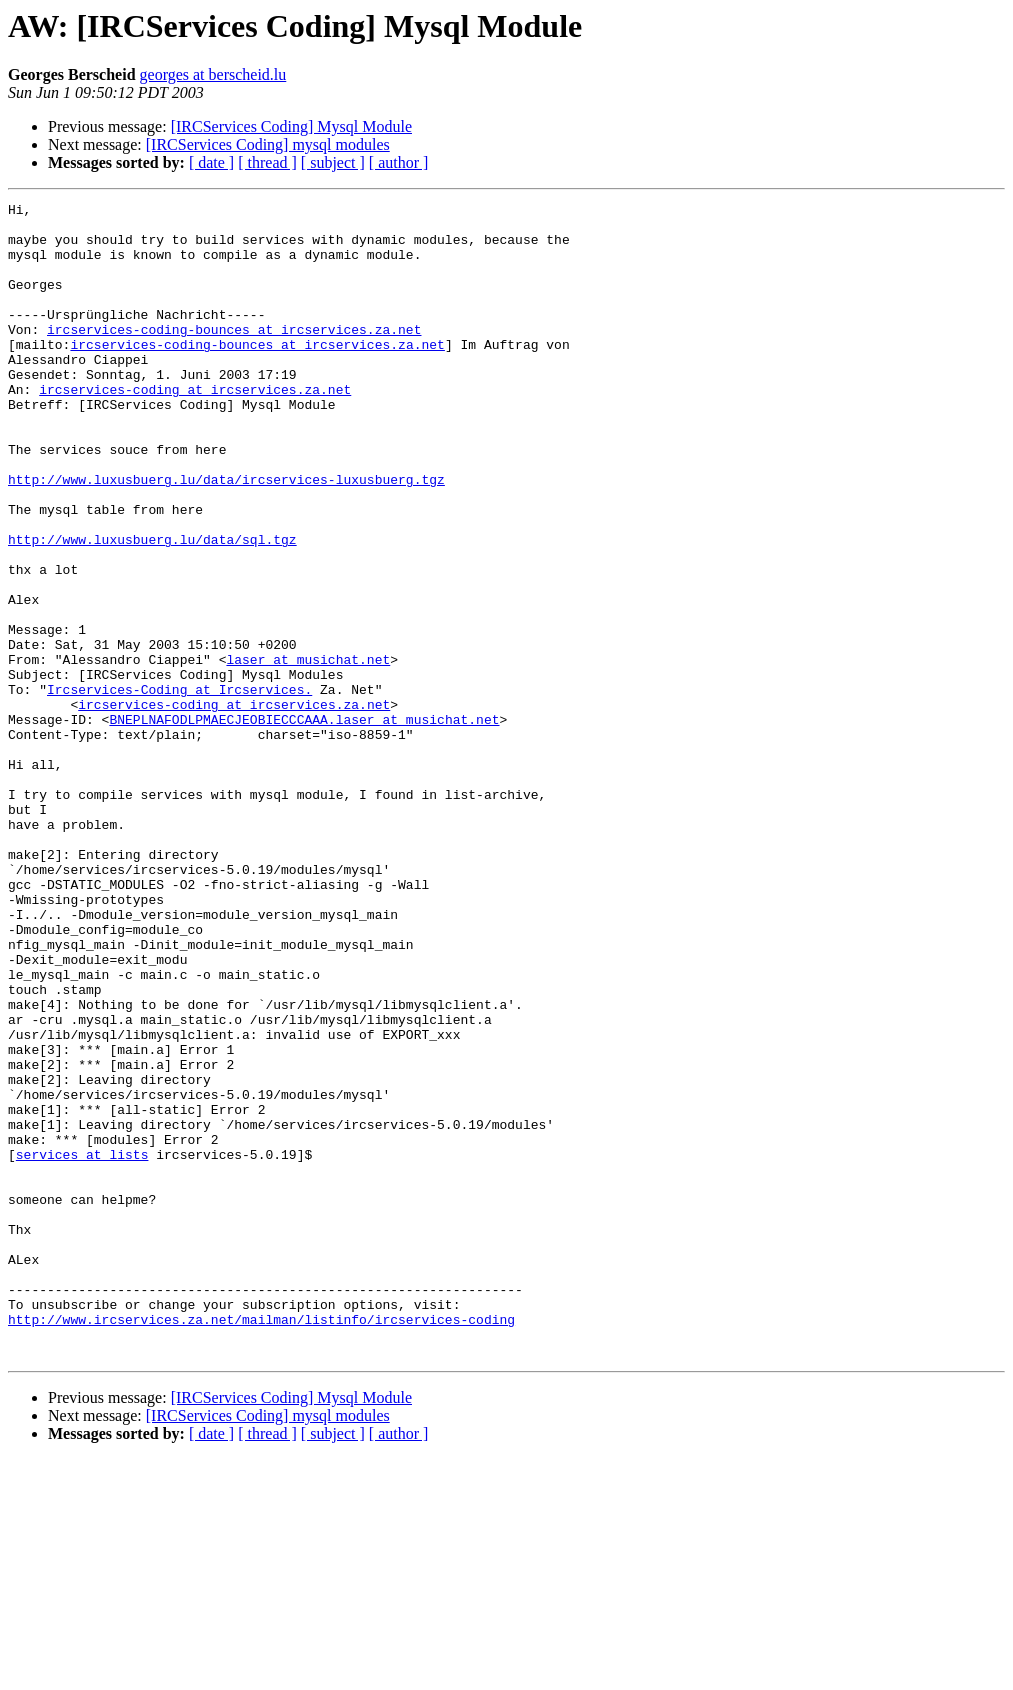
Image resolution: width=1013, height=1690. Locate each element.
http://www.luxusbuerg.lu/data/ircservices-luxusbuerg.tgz (226, 536)
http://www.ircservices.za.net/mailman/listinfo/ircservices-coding (261, 1544)
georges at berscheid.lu (213, 74)
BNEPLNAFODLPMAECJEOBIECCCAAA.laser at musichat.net (304, 824)
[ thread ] (267, 162)
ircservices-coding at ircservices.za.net (195, 428)
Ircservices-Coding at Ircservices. (179, 788)
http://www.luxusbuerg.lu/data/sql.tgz (152, 608)
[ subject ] (333, 162)
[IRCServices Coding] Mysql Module (291, 126)
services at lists (82, 1346)
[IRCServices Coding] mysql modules (268, 144)
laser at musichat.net (308, 752)
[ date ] (211, 162)
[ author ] (399, 162)
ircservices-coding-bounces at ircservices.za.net (234, 356)
